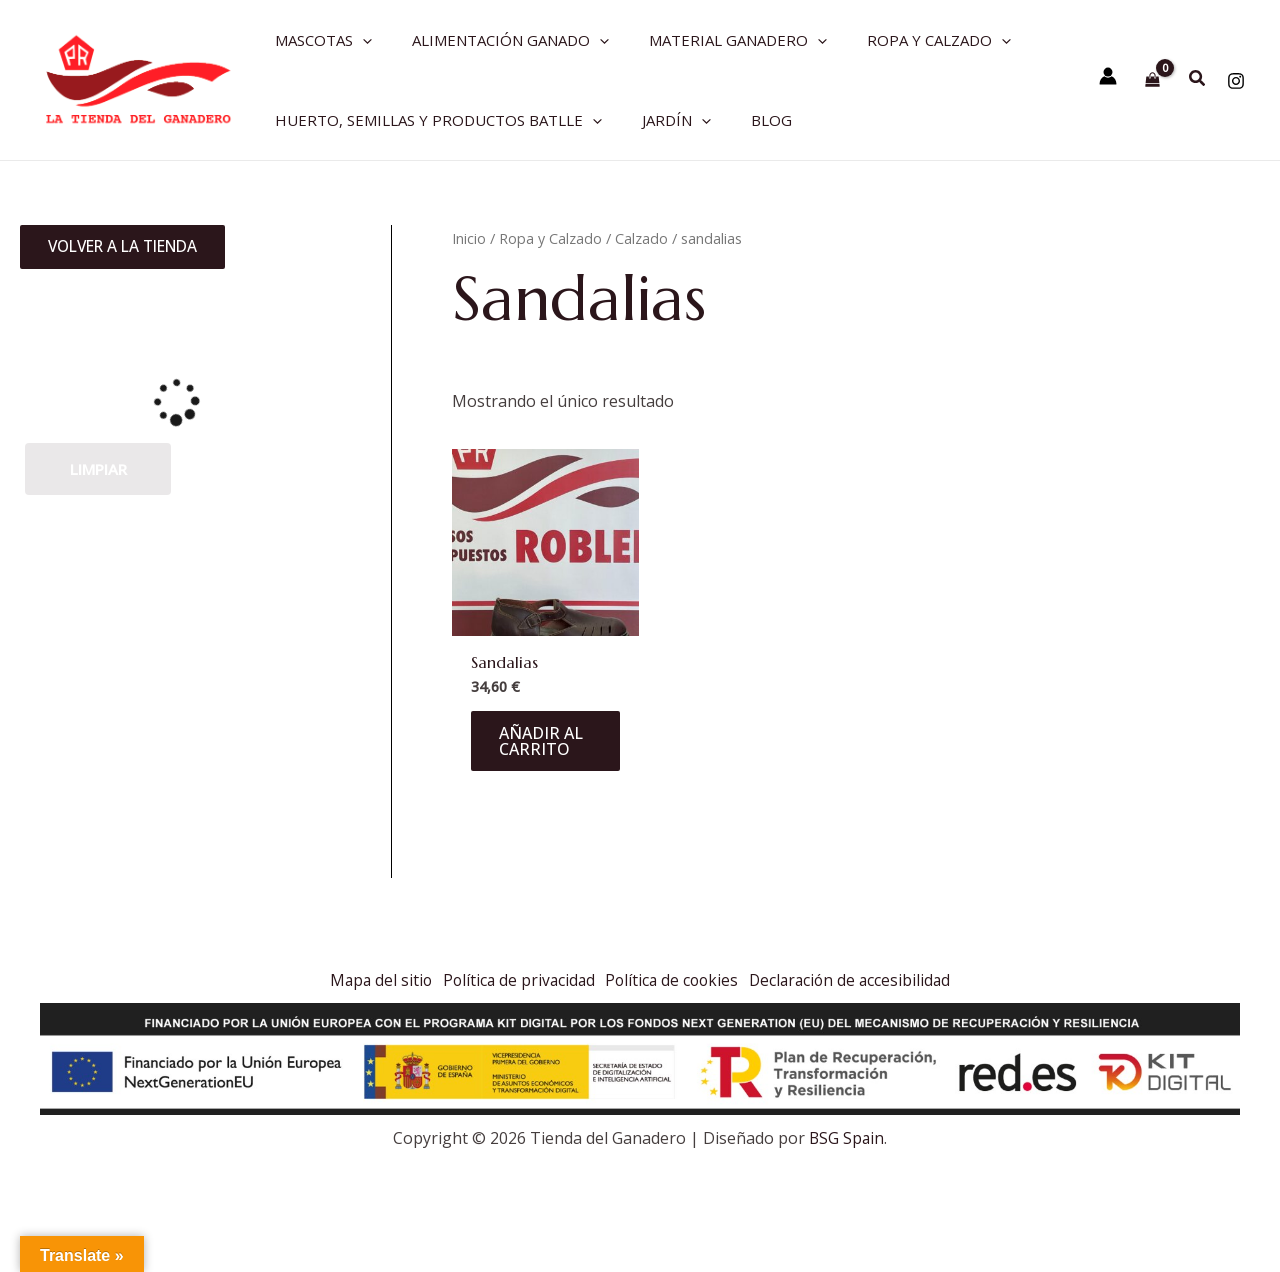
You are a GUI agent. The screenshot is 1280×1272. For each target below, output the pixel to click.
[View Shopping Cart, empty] (1153, 79)
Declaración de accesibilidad (863, 979)
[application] (357, 40)
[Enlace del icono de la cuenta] (1108, 76)
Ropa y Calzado (550, 238)
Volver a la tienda (131, 248)
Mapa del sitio (366, 979)
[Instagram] (1236, 81)
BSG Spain (846, 1138)
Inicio (469, 238)
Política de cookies (675, 979)
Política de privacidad (513, 979)
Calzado (641, 238)
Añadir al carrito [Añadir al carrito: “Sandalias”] (543, 742)
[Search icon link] (1198, 80)
